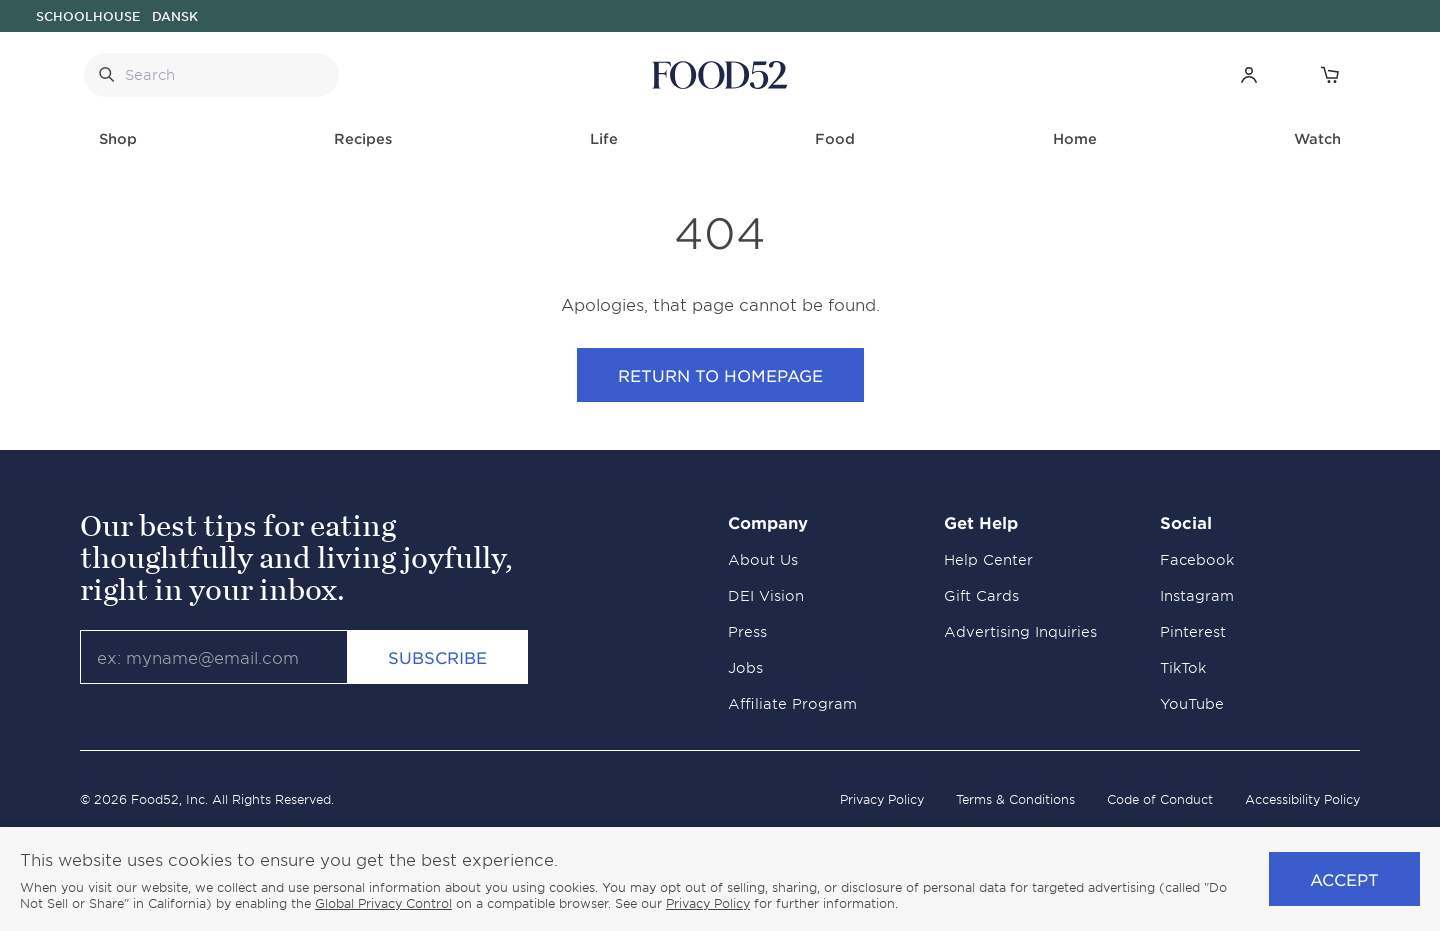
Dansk (175, 16)
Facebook (1197, 559)
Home (1075, 138)
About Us (763, 559)
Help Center (988, 559)
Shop (118, 138)
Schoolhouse (88, 16)
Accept (1344, 879)
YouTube (1192, 703)
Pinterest (1193, 631)
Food (835, 138)
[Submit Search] (106, 75)
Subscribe (437, 657)
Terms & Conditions (1015, 799)
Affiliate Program (792, 703)
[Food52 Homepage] (720, 75)
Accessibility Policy (1302, 799)
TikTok (1183, 667)
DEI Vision (766, 595)
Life (604, 138)
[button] (1248, 74)
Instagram (1197, 595)
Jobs (745, 667)
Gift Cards (981, 595)
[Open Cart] (1329, 74)
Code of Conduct (1160, 799)
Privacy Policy (882, 799)
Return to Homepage (720, 375)
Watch (1317, 138)
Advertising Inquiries (1020, 631)
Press (747, 631)
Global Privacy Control (383, 903)
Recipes (363, 138)
